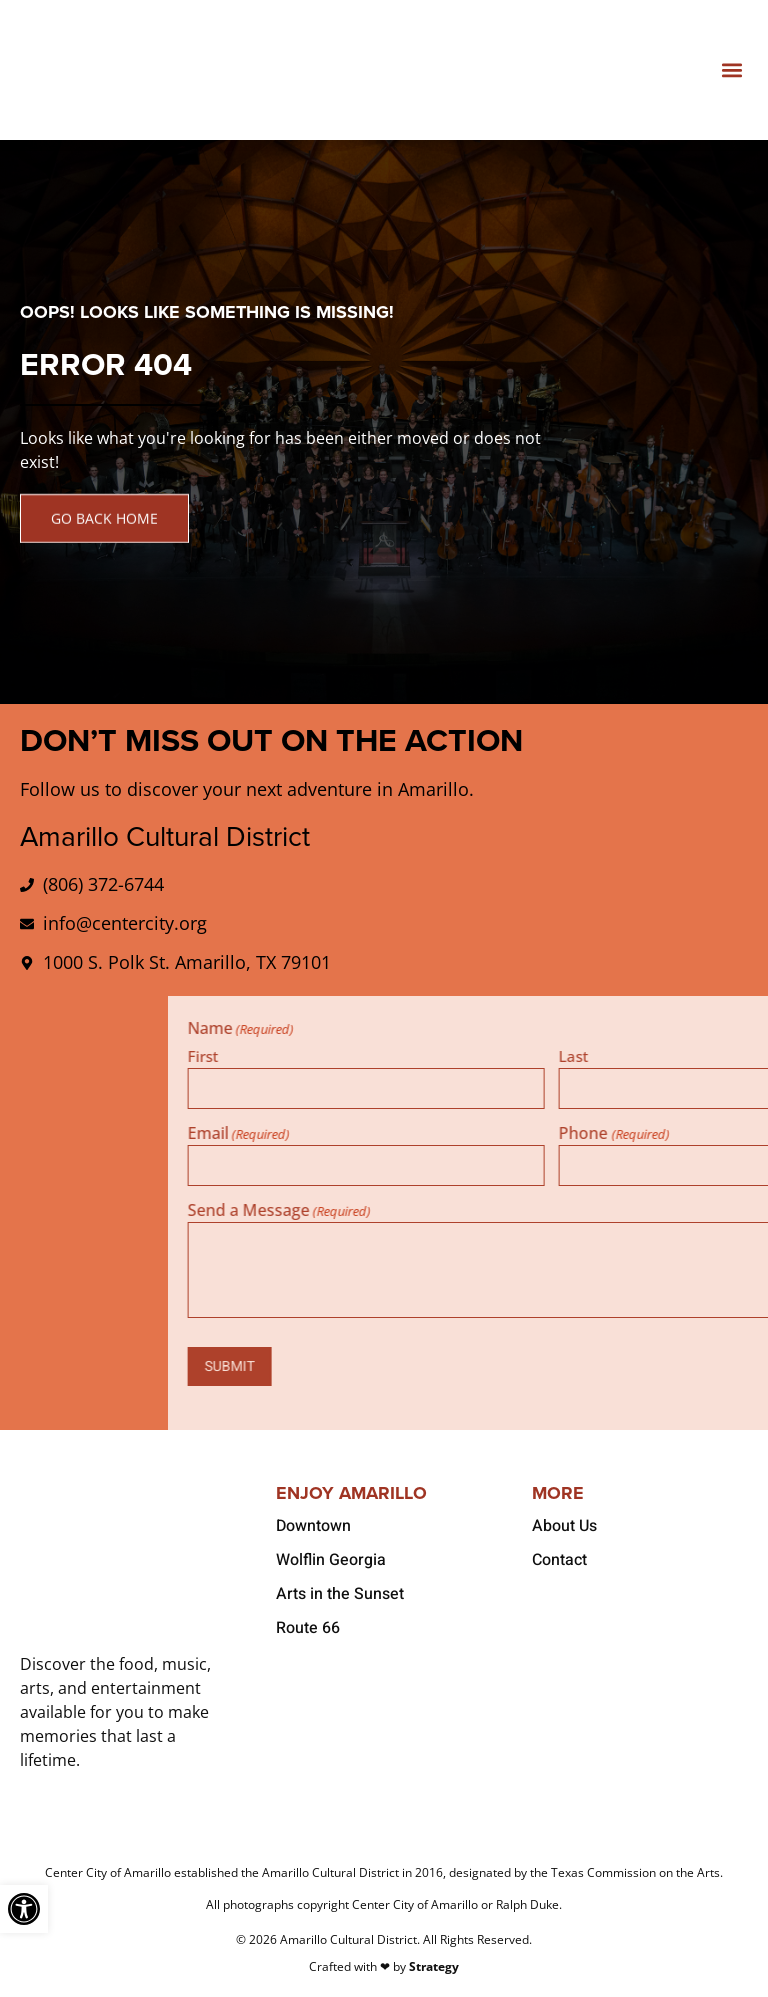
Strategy (434, 1965)
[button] (731, 70)
